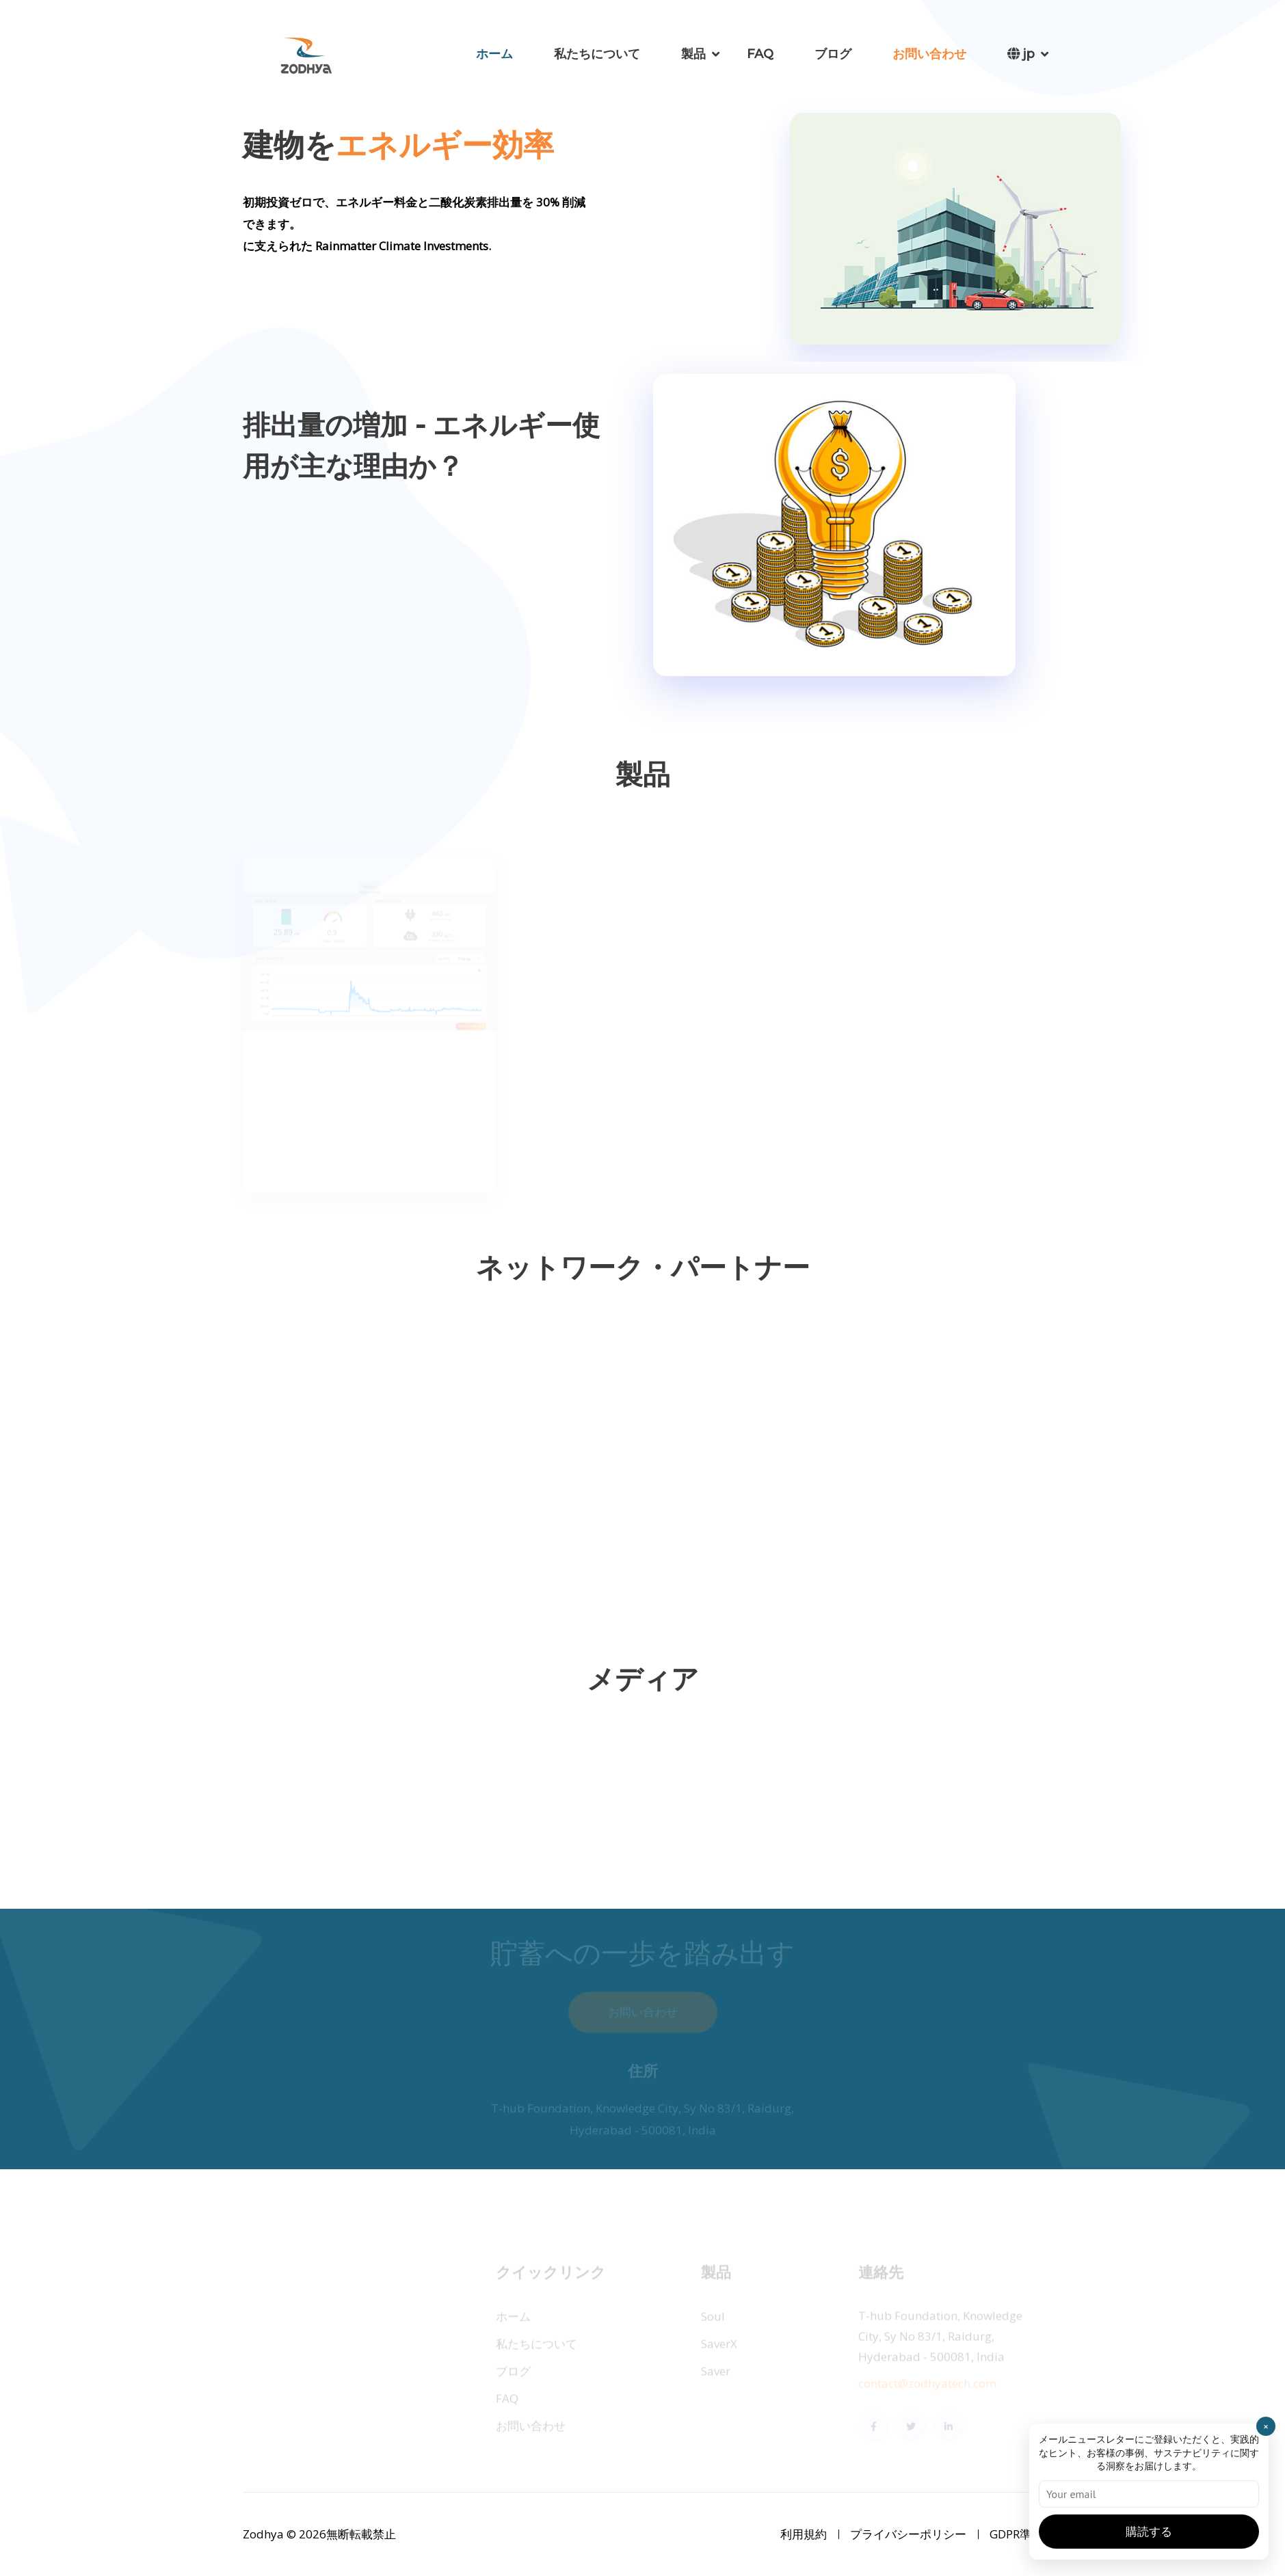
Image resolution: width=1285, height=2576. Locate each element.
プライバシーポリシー (908, 2534)
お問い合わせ (929, 54)
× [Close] (1266, 2426)
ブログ (832, 54)
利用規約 (803, 2534)
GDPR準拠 (1016, 2534)
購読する (1149, 2531)
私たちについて (597, 54)
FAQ (760, 54)
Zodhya (265, 2534)
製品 (693, 54)
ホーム (494, 54)
